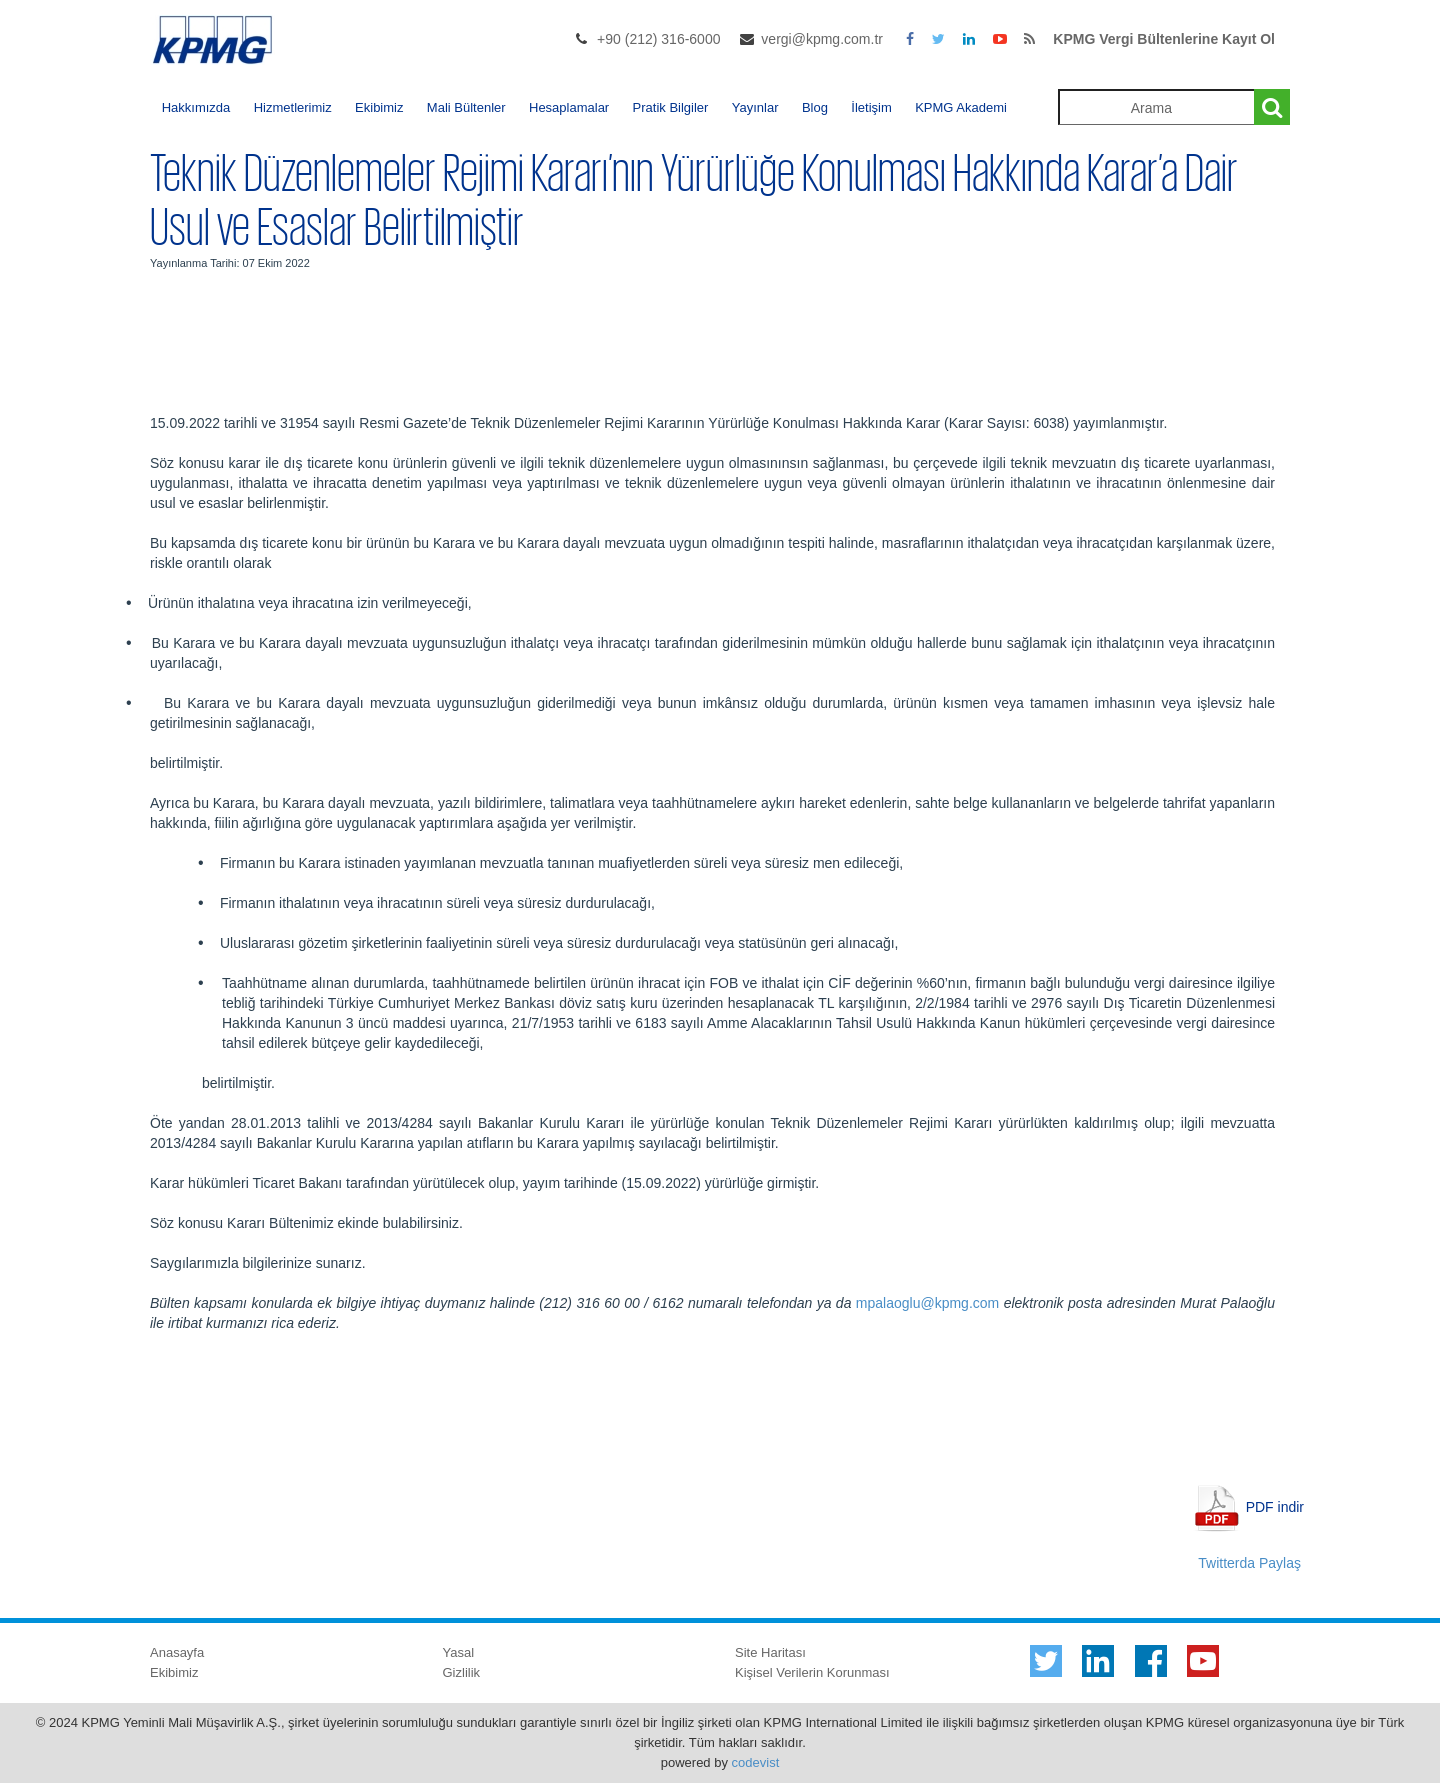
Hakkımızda (196, 107)
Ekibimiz (379, 107)
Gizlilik (462, 1672)
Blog (815, 107)
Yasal (459, 1652)
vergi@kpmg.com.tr (822, 39)
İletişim (871, 107)
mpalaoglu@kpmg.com (927, 1303)
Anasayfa (177, 1652)
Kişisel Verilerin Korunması (812, 1672)
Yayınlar (755, 107)
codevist (756, 1762)
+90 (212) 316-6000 (658, 39)
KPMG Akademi (961, 107)
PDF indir (1275, 1506)
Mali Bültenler (466, 107)
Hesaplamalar (569, 107)
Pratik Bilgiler (671, 107)
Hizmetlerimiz (293, 107)
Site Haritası (770, 1652)
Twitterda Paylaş (1249, 1563)
